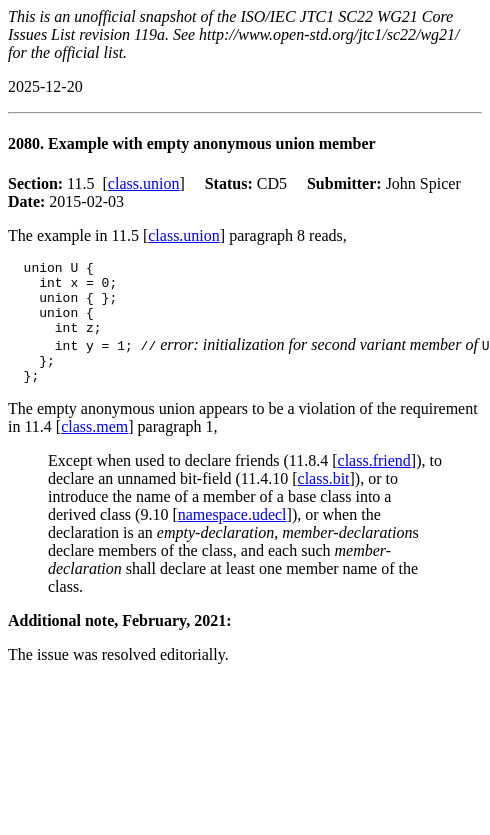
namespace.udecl (232, 535)
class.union (144, 183)
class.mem (94, 447)
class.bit (324, 499)
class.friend (374, 481)
